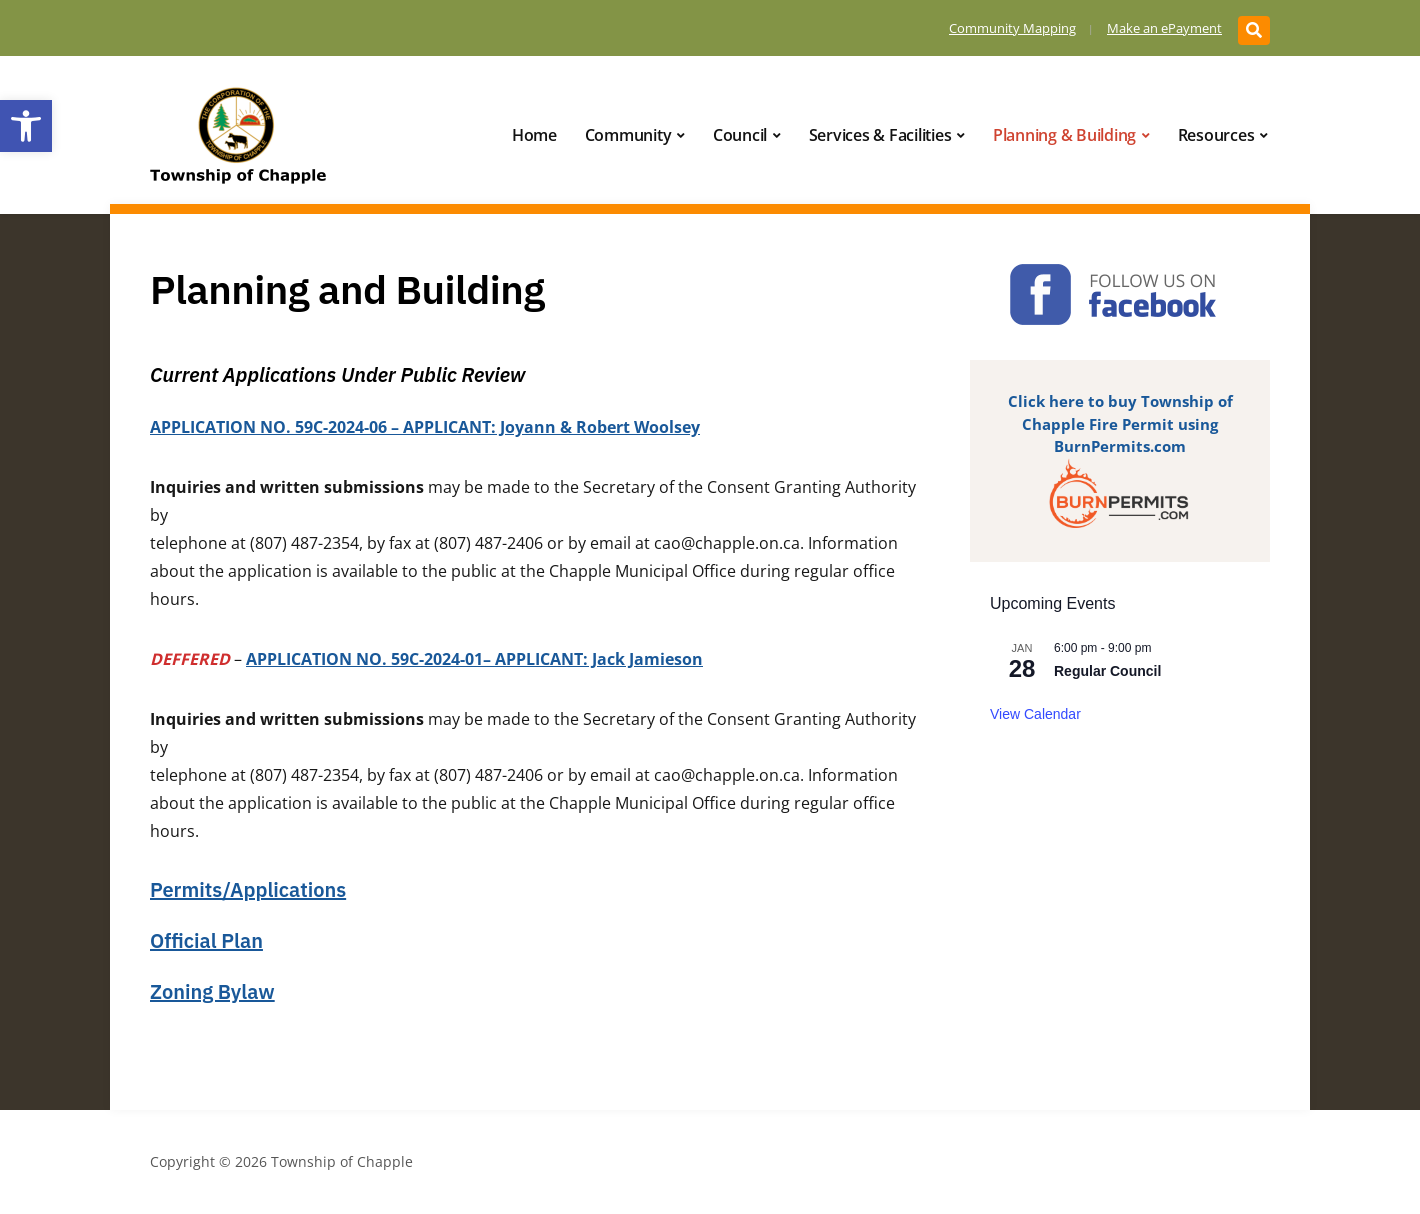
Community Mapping (1012, 28)
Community (628, 135)
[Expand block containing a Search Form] (1254, 30)
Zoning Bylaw (212, 991)
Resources (1216, 135)
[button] (26, 126)
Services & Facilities (880, 135)
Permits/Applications (248, 889)
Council (740, 135)
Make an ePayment (1164, 28)
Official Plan (206, 940)
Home (534, 135)
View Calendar (1035, 714)
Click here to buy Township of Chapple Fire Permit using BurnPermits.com (1120, 423)
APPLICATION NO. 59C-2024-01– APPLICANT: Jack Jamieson (474, 659)
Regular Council (1107, 671)
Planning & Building (1064, 135)
